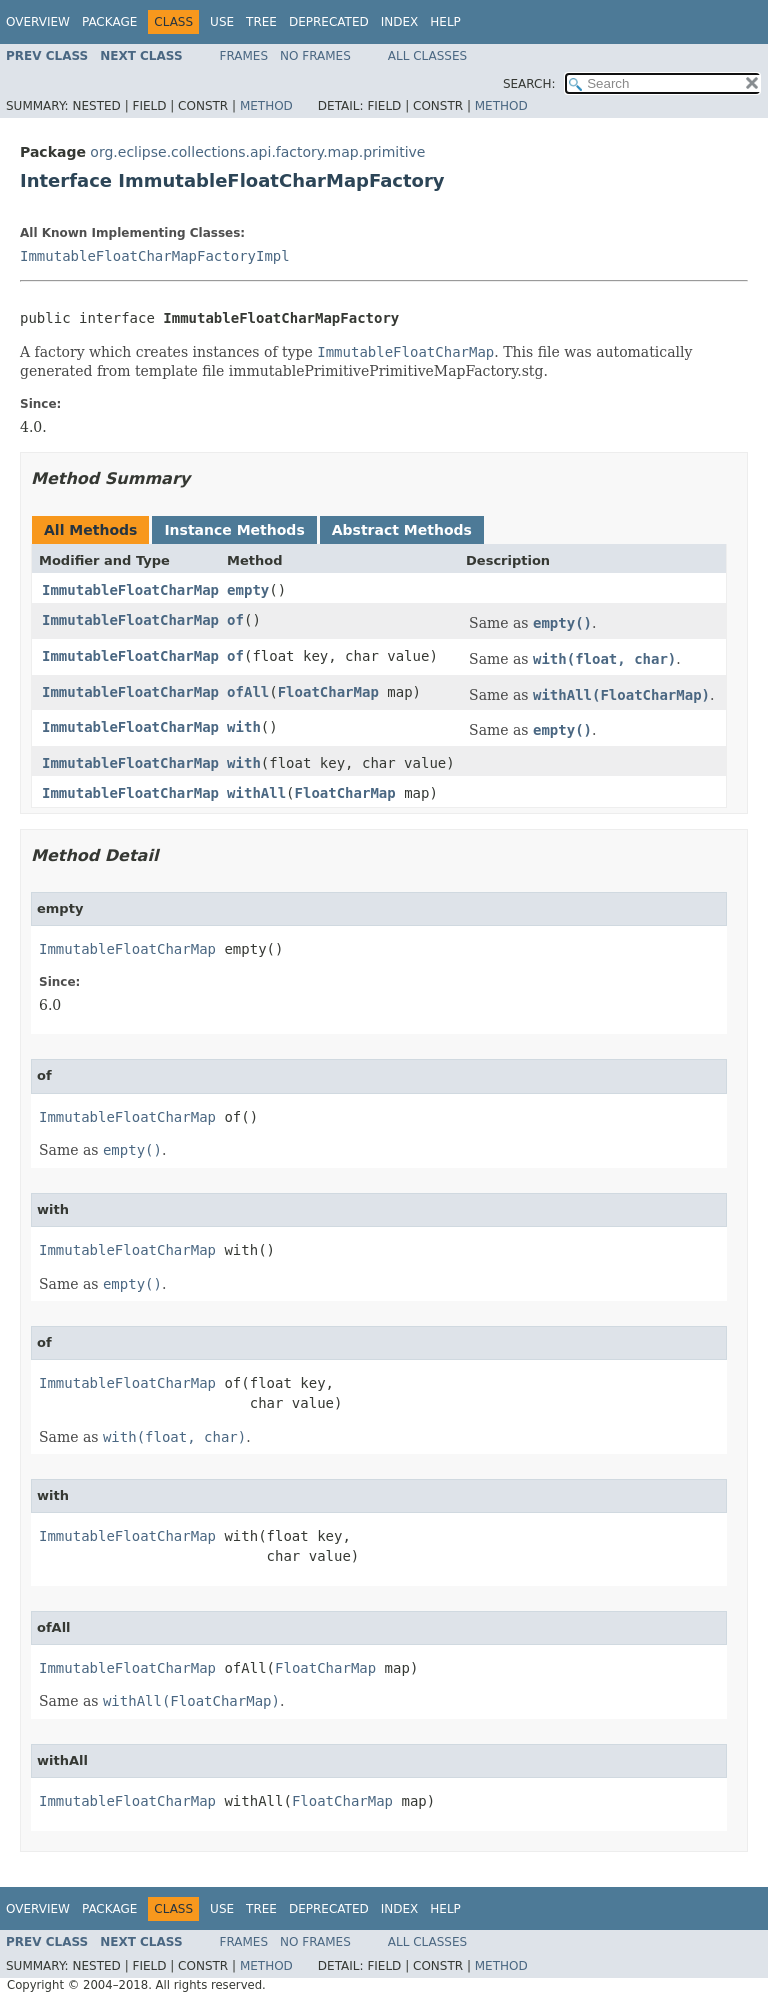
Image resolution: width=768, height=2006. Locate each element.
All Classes (427, 56)
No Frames (315, 56)
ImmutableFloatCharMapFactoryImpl (155, 256)
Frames (244, 56)
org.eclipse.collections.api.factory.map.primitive (257, 152)
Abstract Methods (402, 530)
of (235, 620)
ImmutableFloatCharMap (130, 590)
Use (222, 22)
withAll (256, 793)
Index (400, 22)
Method (266, 106)
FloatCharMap (328, 692)
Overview (38, 22)
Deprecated (329, 22)
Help (445, 22)
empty (248, 590)
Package (109, 22)
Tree (261, 22)
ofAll (248, 692)
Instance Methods (234, 530)
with (244, 727)
